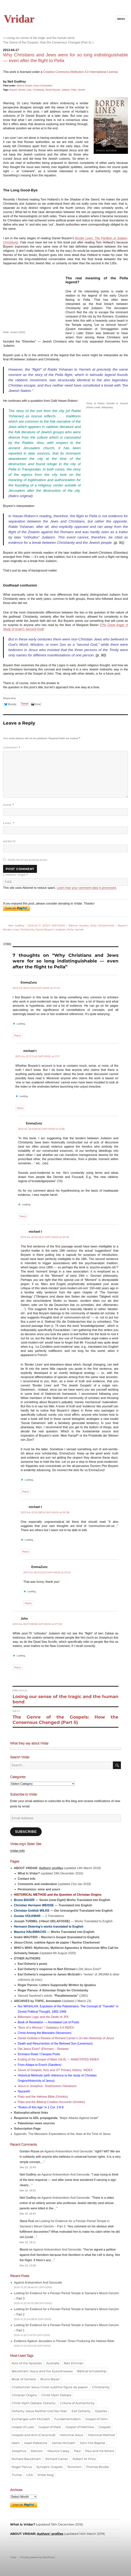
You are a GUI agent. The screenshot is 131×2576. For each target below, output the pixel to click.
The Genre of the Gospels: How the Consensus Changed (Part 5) (48, 42)
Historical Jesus (71, 2435)
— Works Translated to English (63, 1921)
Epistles (101, 2411)
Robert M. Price (84, 2459)
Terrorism (74, 2467)
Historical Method (101, 2435)
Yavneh (81, 89)
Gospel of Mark (49, 2427)
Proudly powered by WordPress (37, 2557)
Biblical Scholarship (91, 2371)
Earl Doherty (81, 2411)
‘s (59, 1969)
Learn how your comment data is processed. (87, 887)
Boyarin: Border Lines (20, 89)
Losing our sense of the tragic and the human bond (38, 37)
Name (8, 805)
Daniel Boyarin (52, 89)
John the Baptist (92, 2443)
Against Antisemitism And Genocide (68, 2151)
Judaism (65, 89)
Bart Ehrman (73, 2363)
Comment (11, 747)
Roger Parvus (22, 2467)
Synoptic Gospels (49, 2467)
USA (29, 2475)
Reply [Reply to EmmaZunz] (17, 1035)
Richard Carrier (56, 2459)
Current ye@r (15, 874)
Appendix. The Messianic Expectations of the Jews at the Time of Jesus (62, 2133)
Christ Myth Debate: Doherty (34, 2403)
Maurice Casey (58, 2451)
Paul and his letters (99, 2451)
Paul (77, 2451)
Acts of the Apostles (27, 2363)
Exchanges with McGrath (31, 2419)
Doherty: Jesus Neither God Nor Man (39, 2411)
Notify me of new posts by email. (28, 859)
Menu (121, 18)
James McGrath (63, 2443)
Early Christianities (43, 85)
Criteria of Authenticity (77, 2403)
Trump (17, 2475)
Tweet (24, 703)
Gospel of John (96, 2419)
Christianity (38, 89)
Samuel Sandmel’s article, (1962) (53, 1995)
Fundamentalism (67, 2419)
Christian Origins (24, 2395)
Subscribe (26, 1832)
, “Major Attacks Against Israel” (56, 2118)
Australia (52, 2363)
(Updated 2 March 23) (52, 2001)
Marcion (37, 2451)
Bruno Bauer (50, 2379)
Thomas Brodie (97, 2467)
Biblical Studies (24, 85)
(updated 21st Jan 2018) (54, 1884)
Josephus (19, 2451)
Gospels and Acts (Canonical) (33, 2435)
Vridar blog (45, 2475)
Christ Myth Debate (56, 2395)
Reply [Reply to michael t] (20, 1107)
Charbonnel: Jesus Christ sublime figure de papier (50, 2387)
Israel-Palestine (35, 2443)
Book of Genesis (24, 2379)
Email (8, 823)
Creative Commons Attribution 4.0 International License (80, 71)
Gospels (105, 2427)
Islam (16, 2443)
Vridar (19, 19)
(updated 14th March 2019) (57, 1868)
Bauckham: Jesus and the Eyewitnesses (42, 2371)
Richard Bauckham (26, 2459)
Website (9, 841)
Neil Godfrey (16, 925)
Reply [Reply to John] (17, 1667)
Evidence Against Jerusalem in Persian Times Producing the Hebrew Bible (64, 2341)
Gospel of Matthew (80, 2427)
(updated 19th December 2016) (50, 1873)
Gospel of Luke (23, 2427)
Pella (73, 89)
